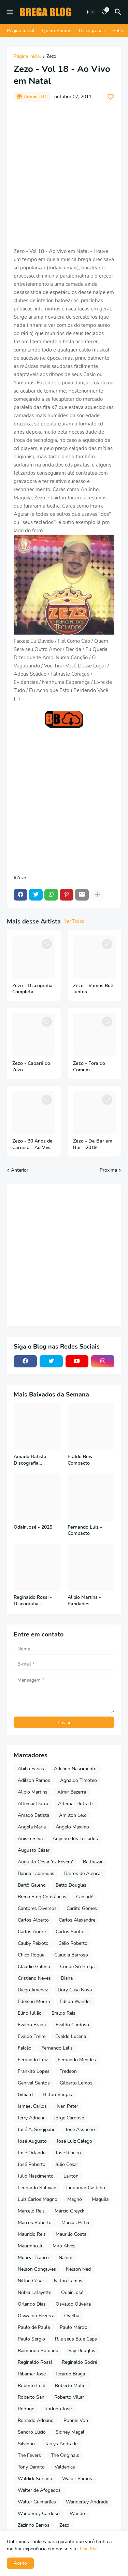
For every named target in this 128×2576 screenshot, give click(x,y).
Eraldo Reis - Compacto (82, 1460)
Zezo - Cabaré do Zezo (31, 1066)
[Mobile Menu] (10, 12)
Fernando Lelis (57, 2048)
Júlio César (66, 2164)
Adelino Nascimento (75, 1768)
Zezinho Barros (33, 2525)
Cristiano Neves (34, 1978)
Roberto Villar (69, 2397)
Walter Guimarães (37, 2502)
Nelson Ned (78, 2269)
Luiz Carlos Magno (37, 2199)
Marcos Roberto (35, 2222)
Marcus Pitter (75, 2222)
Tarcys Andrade (61, 2443)
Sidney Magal (70, 2432)
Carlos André (32, 1931)
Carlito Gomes (82, 1908)
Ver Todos (74, 921)
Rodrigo (26, 2409)
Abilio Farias (31, 1768)
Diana (67, 1978)
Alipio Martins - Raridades (84, 1600)
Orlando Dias (32, 2304)
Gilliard (25, 2094)
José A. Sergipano (37, 2129)
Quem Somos (56, 30)
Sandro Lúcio (32, 2432)
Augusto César (33, 1850)
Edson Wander (75, 2001)
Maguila (100, 2199)
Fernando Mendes (77, 2059)
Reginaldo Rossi (35, 2362)
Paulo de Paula (34, 2327)
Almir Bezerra (71, 1792)
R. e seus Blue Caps (76, 2339)
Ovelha (71, 2315)
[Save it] (110, 97)
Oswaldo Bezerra (36, 2315)
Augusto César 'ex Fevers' (45, 1862)
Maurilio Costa (71, 2234)
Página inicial (27, 57)
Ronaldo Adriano (36, 2420)
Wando (77, 2513)
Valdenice (65, 2467)
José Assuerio (80, 2129)
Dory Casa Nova (75, 1990)
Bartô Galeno (32, 1885)
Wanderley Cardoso (39, 2513)
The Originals (65, 2455)
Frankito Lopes (33, 2071)
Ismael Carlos (32, 2106)
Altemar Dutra (33, 1803)
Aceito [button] (20, 2563)
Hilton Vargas (57, 2094)
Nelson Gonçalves (37, 2269)
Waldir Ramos (77, 2478)
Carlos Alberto (33, 1920)
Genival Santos (34, 2083)
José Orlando (32, 2153)
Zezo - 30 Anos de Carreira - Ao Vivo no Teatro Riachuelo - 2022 (32, 1144)
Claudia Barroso (71, 1955)
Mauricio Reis (32, 2234)
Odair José (72, 2292)
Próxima (108, 1170)
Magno (74, 2199)
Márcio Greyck (69, 2211)
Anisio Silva (30, 1838)
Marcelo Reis (31, 2211)
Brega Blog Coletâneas (42, 1896)
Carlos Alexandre (77, 1920)
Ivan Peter (67, 2106)
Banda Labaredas (36, 1873)
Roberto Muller (71, 2385)
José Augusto (32, 2141)
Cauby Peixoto (33, 1943)
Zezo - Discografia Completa (32, 989)
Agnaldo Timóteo (78, 1780)
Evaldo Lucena (70, 2036)
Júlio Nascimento (36, 2176)
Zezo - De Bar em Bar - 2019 (92, 1144)
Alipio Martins (32, 1792)
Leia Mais (90, 2549)
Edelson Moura (34, 2001)
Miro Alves (64, 2246)
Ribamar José (32, 2374)
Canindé (84, 1896)
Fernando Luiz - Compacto (85, 1530)
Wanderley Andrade (87, 2502)
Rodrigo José (58, 2409)
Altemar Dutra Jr (75, 1803)
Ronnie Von (75, 2420)
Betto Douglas (71, 1885)
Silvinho (26, 2443)
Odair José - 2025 (33, 1527)
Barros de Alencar (83, 1873)
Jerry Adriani (31, 2118)
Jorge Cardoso (69, 2118)
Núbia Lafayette (34, 2292)
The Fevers (29, 2455)
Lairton (71, 2176)
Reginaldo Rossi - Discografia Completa (33, 1600)
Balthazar (93, 1862)
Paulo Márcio (73, 2327)
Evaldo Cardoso (72, 2025)
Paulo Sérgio (31, 2339)
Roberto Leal (31, 2385)
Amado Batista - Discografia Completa (32, 1460)
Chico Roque (31, 1955)
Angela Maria (32, 1827)
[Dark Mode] (90, 12)
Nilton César (31, 2281)
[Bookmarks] (104, 12)
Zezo (51, 57)
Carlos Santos (71, 1931)
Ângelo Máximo (72, 1827)
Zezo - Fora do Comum (89, 1066)
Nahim (65, 2257)
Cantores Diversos (37, 1908)
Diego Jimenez (33, 1990)
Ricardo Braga (70, 2374)
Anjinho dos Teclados (75, 1838)
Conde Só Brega (77, 1966)
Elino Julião (30, 2013)
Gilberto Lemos (76, 2083)
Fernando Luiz (33, 2059)
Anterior (19, 1170)
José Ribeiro (68, 2153)
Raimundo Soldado (38, 2350)
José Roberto (31, 2164)
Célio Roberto (72, 1943)
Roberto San (31, 2397)
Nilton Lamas (68, 2281)
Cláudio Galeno (34, 1966)
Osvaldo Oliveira (73, 2304)
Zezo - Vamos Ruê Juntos (93, 989)
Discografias (92, 30)
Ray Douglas (81, 2350)
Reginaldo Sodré (79, 2362)
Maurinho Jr (30, 2246)
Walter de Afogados (39, 2490)
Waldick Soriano (35, 2478)
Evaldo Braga (32, 2025)
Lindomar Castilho (85, 2187)
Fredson (68, 2071)
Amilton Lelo (73, 1815)
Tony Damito (31, 2467)
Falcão (24, 2048)
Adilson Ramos (34, 1780)
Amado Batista (33, 1815)
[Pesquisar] (119, 12)
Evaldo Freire (31, 2036)
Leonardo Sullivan (37, 2187)
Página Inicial (20, 30)
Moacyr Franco (33, 2257)
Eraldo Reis (63, 2013)
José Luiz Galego (74, 2141)
